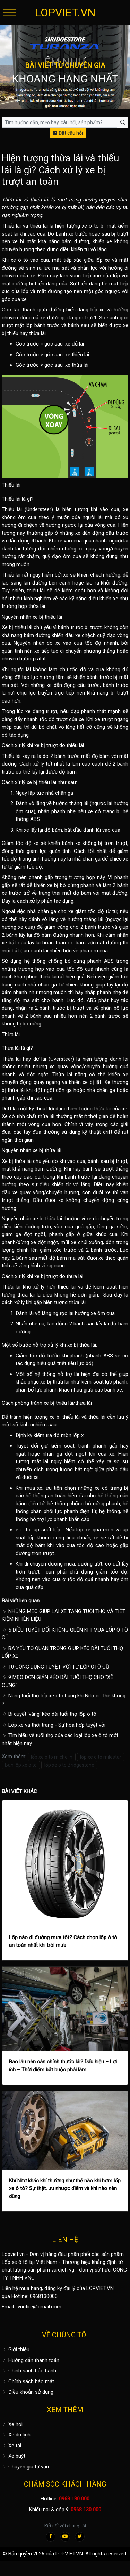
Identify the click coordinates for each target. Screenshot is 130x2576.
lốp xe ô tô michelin (51, 1757)
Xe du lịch (16, 2435)
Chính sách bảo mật (28, 2381)
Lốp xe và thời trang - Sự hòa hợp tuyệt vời (53, 1725)
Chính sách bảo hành (29, 2371)
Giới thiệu (15, 2349)
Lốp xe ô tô (15, 2262)
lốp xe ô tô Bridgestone (69, 1765)
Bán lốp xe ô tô (21, 1765)
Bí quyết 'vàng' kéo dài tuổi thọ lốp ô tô (49, 1714)
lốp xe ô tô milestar (100, 1757)
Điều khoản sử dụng (27, 2392)
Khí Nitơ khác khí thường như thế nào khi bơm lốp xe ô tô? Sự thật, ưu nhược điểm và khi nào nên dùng (65, 2188)
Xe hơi (12, 2424)
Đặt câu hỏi (68, 133)
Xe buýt (13, 2456)
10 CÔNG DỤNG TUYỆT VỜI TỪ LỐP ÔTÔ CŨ (55, 1667)
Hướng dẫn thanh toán (30, 2360)
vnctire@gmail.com (39, 2307)
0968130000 (44, 2296)
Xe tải (11, 2445)
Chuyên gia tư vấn (25, 2467)
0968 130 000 (74, 2499)
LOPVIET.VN (65, 12)
